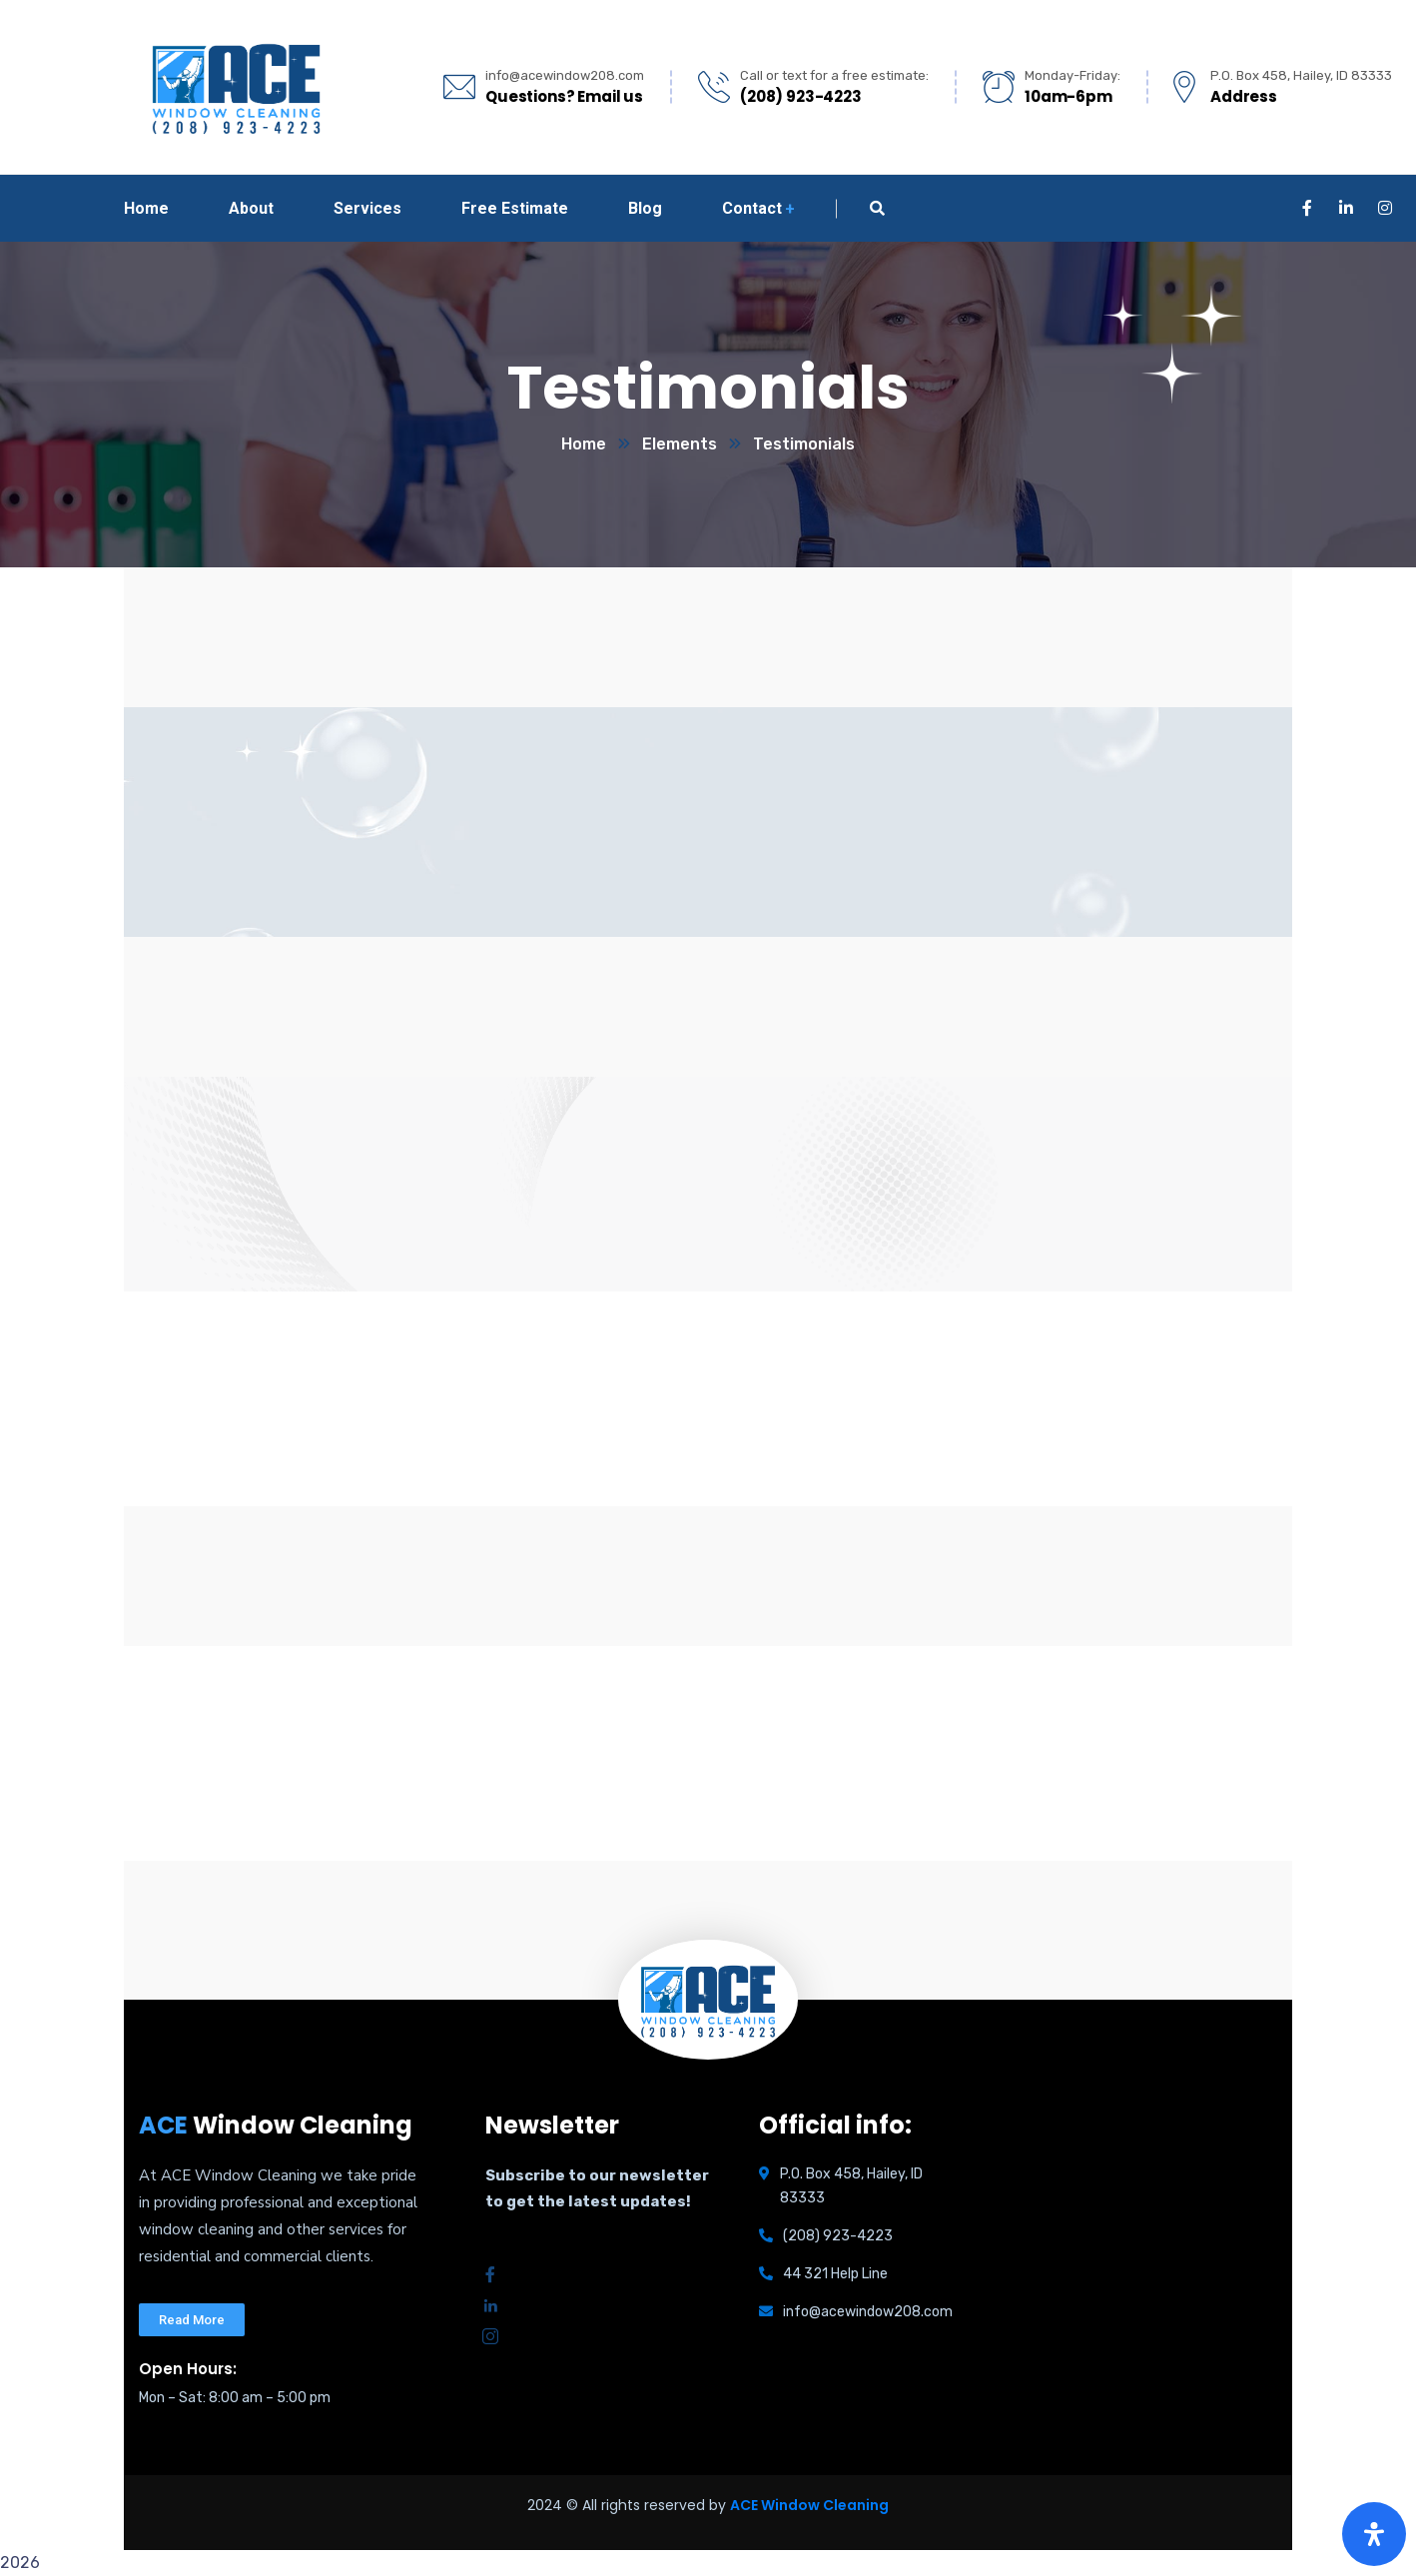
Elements (679, 443)
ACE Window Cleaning (809, 2505)
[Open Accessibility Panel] (1374, 2534)
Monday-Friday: (1072, 75)
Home (583, 443)
